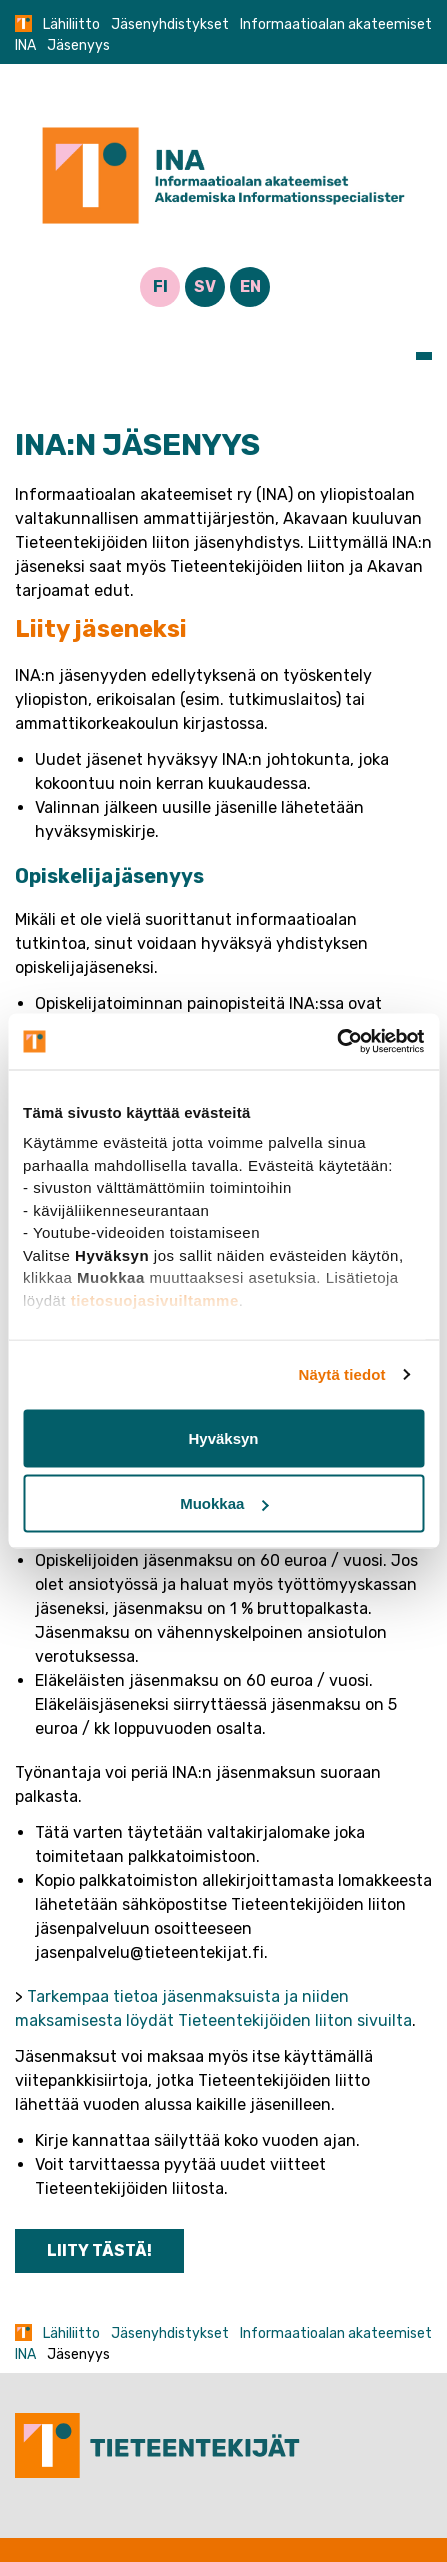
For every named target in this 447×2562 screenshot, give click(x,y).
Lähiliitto (71, 24)
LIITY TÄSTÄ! (99, 2250)
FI (160, 286)
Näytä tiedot (342, 1374)
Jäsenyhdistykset (170, 24)
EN (250, 286)
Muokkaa (224, 1503)
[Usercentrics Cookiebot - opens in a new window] (336, 1042)
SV (205, 286)
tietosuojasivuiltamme (155, 1299)
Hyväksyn (223, 1437)
